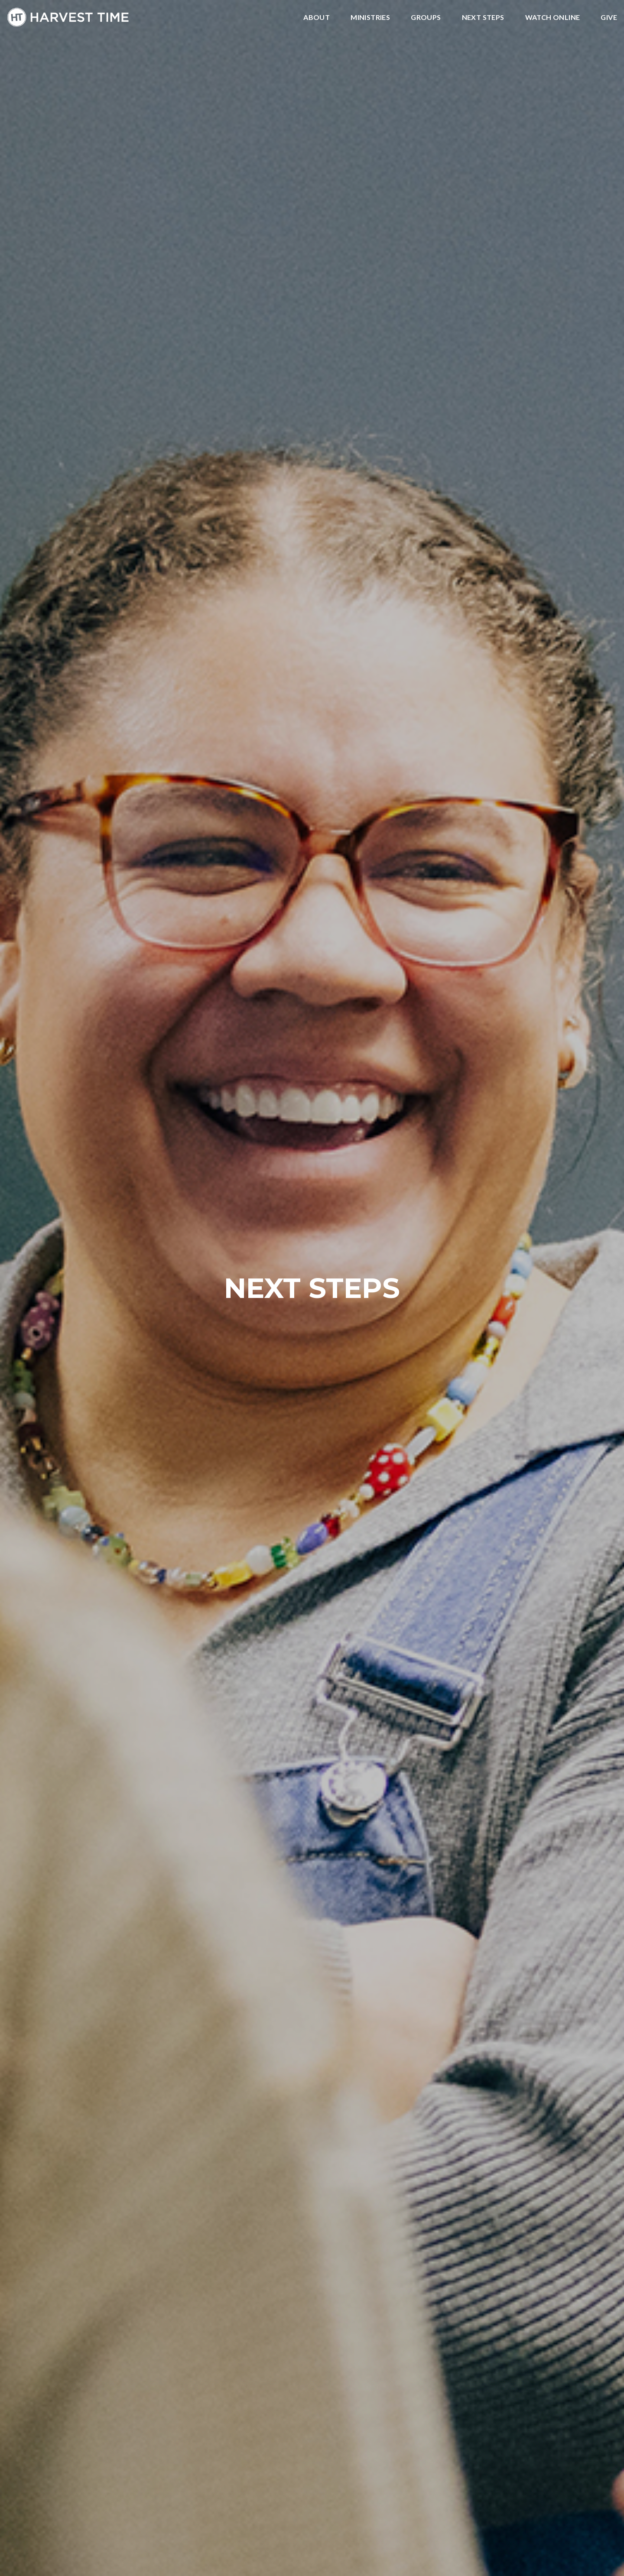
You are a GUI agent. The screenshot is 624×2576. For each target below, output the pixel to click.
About (316, 17)
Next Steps (483, 17)
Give (609, 17)
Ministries (370, 17)
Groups (426, 17)
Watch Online (552, 17)
